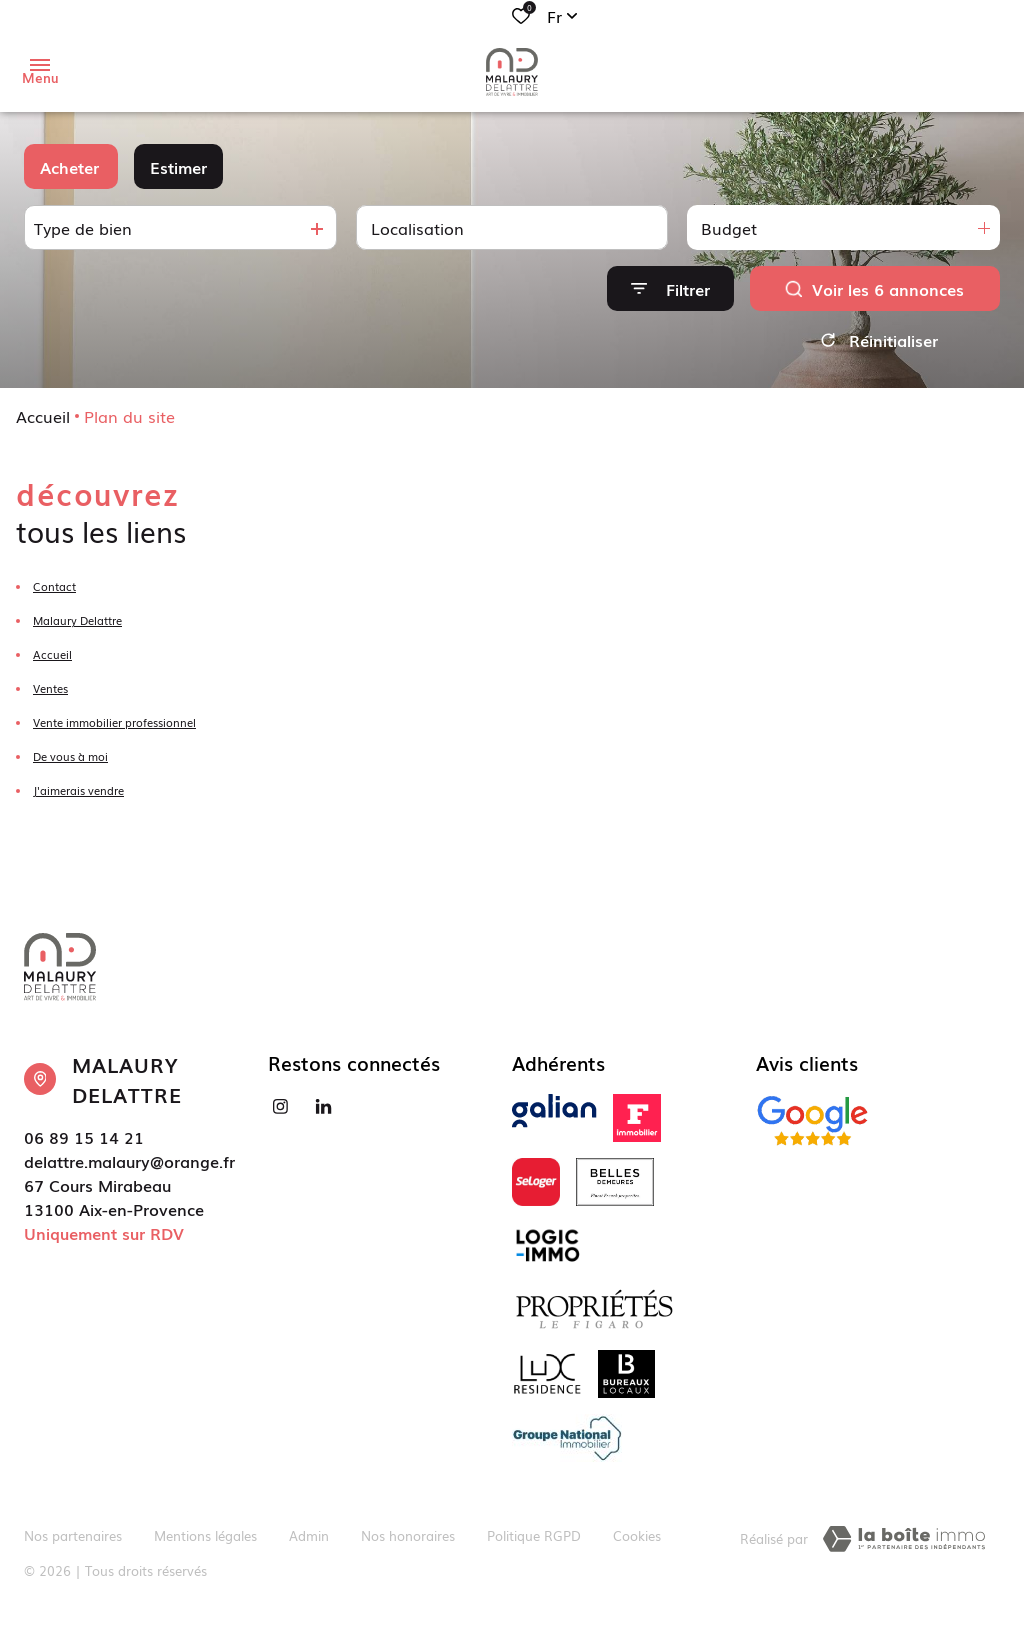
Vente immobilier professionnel (114, 722)
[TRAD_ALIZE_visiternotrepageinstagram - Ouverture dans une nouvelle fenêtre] (280, 1106)
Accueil (43, 416)
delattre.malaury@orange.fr (129, 1161)
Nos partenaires (73, 1535)
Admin (309, 1535)
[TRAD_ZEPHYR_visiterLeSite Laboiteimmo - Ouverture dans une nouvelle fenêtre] (904, 1539)
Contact (54, 586)
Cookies (637, 1535)
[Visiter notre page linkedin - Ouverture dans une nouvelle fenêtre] (323, 1106)
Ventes (50, 688)
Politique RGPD (534, 1535)
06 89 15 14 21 (84, 1137)
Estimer (178, 167)
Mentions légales (205, 1535)
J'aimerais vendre (78, 790)
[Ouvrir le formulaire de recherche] (670, 288)
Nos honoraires (408, 1535)
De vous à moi (70, 756)
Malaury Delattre (77, 620)
